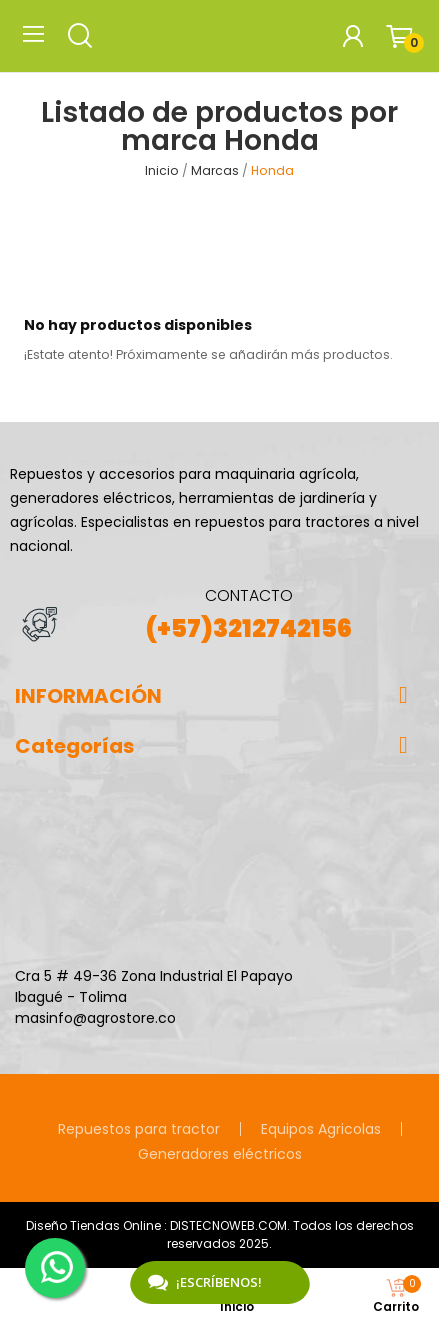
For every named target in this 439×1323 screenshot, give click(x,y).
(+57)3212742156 (249, 628)
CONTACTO (249, 595)
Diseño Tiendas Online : (96, 1225)
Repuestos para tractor (139, 1129)
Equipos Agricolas (321, 1129)
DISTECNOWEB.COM (228, 1225)
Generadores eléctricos (220, 1154)
